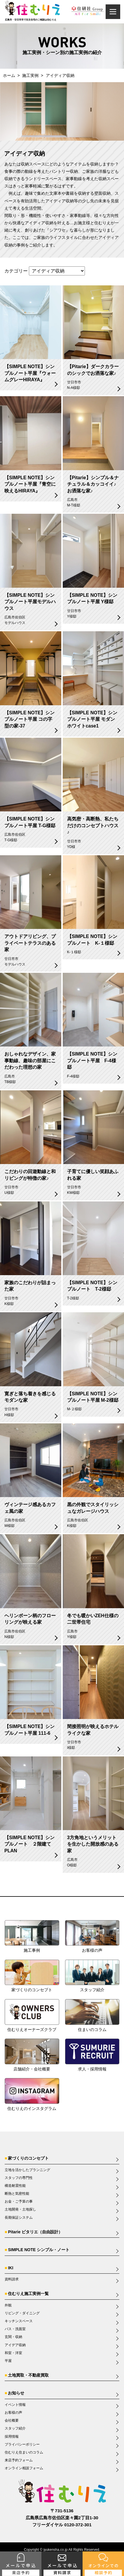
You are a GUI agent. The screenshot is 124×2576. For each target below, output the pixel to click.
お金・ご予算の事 (19, 2201)
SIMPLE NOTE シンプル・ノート (38, 2249)
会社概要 (12, 2420)
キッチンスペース (19, 2321)
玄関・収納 (13, 2337)
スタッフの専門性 (19, 2178)
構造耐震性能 (15, 2186)
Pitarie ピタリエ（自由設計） (35, 2232)
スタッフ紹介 (15, 2428)
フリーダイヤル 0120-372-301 (62, 2524)
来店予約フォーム (19, 2460)
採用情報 (12, 2436)
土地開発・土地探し (20, 2209)
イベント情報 (15, 2405)
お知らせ (16, 2393)
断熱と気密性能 (17, 2194)
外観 (8, 2305)
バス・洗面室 (15, 2329)
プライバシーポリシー (22, 2444)
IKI (10, 2267)
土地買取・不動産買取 (28, 2375)
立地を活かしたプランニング (27, 2170)
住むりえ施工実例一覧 (28, 2293)
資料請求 (12, 2279)
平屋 (8, 2361)
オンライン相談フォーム (24, 2468)
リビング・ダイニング (22, 2313)
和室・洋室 (13, 2353)
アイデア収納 (15, 2345)
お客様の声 (13, 2413)
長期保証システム (19, 2217)
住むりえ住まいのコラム (24, 2452)
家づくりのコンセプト (28, 2158)
